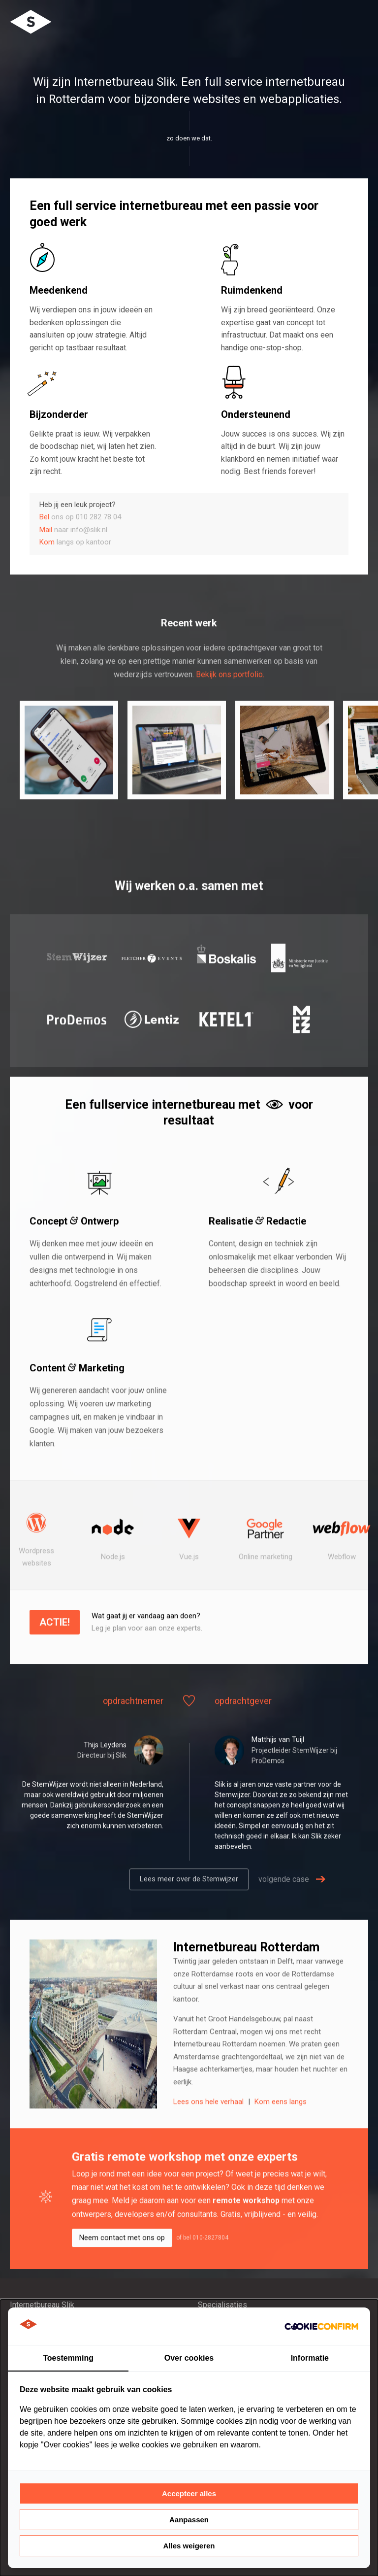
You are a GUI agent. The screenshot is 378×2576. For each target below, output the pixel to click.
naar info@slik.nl (73, 529)
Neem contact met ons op (122, 2268)
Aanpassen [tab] (189, 2519)
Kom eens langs (280, 2132)
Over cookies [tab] (189, 2358)
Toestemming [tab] (68, 2358)
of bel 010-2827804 (202, 2268)
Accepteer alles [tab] (189, 2493)
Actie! (54, 1653)
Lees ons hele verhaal (209, 2132)
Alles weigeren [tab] (189, 2546)
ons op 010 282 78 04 (80, 516)
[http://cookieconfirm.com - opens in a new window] (321, 2326)
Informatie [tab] (310, 2358)
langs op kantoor (75, 542)
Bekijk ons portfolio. (230, 705)
